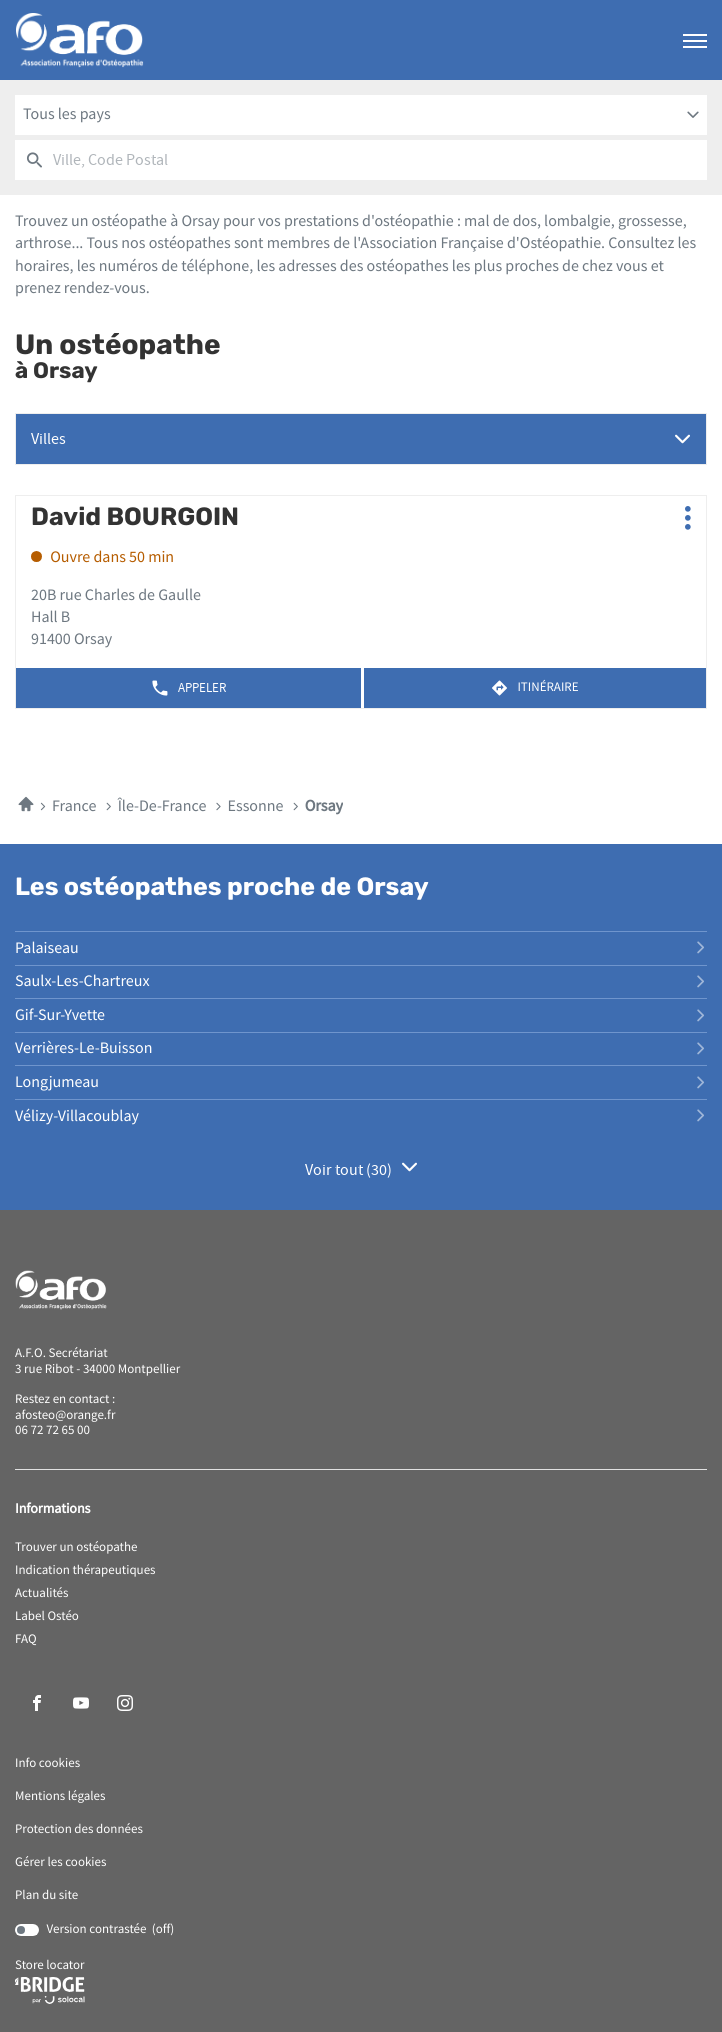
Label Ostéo (47, 1617)
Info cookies (47, 1764)
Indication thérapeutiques (85, 1571)
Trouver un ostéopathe (76, 1548)
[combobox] (361, 115)
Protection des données (79, 1830)
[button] (695, 40)
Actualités (42, 1594)
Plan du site (46, 1895)
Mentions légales (60, 1797)
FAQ (26, 1640)
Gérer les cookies (60, 1862)
